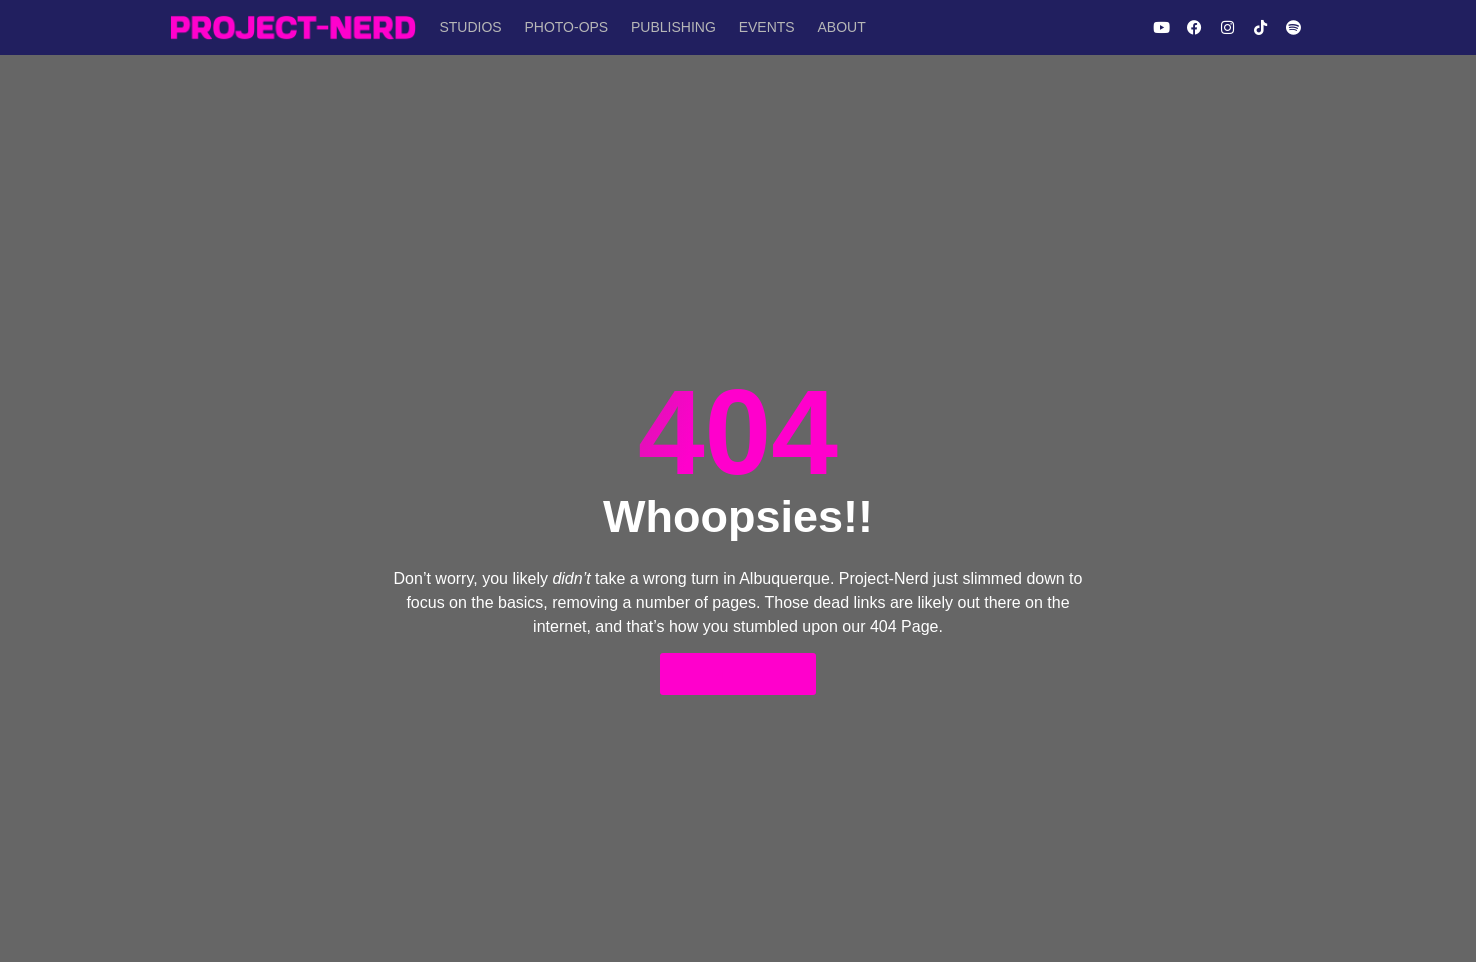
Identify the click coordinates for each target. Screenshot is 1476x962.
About (829, 27)
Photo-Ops (562, 27)
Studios (469, 27)
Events (757, 27)
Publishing (666, 27)
